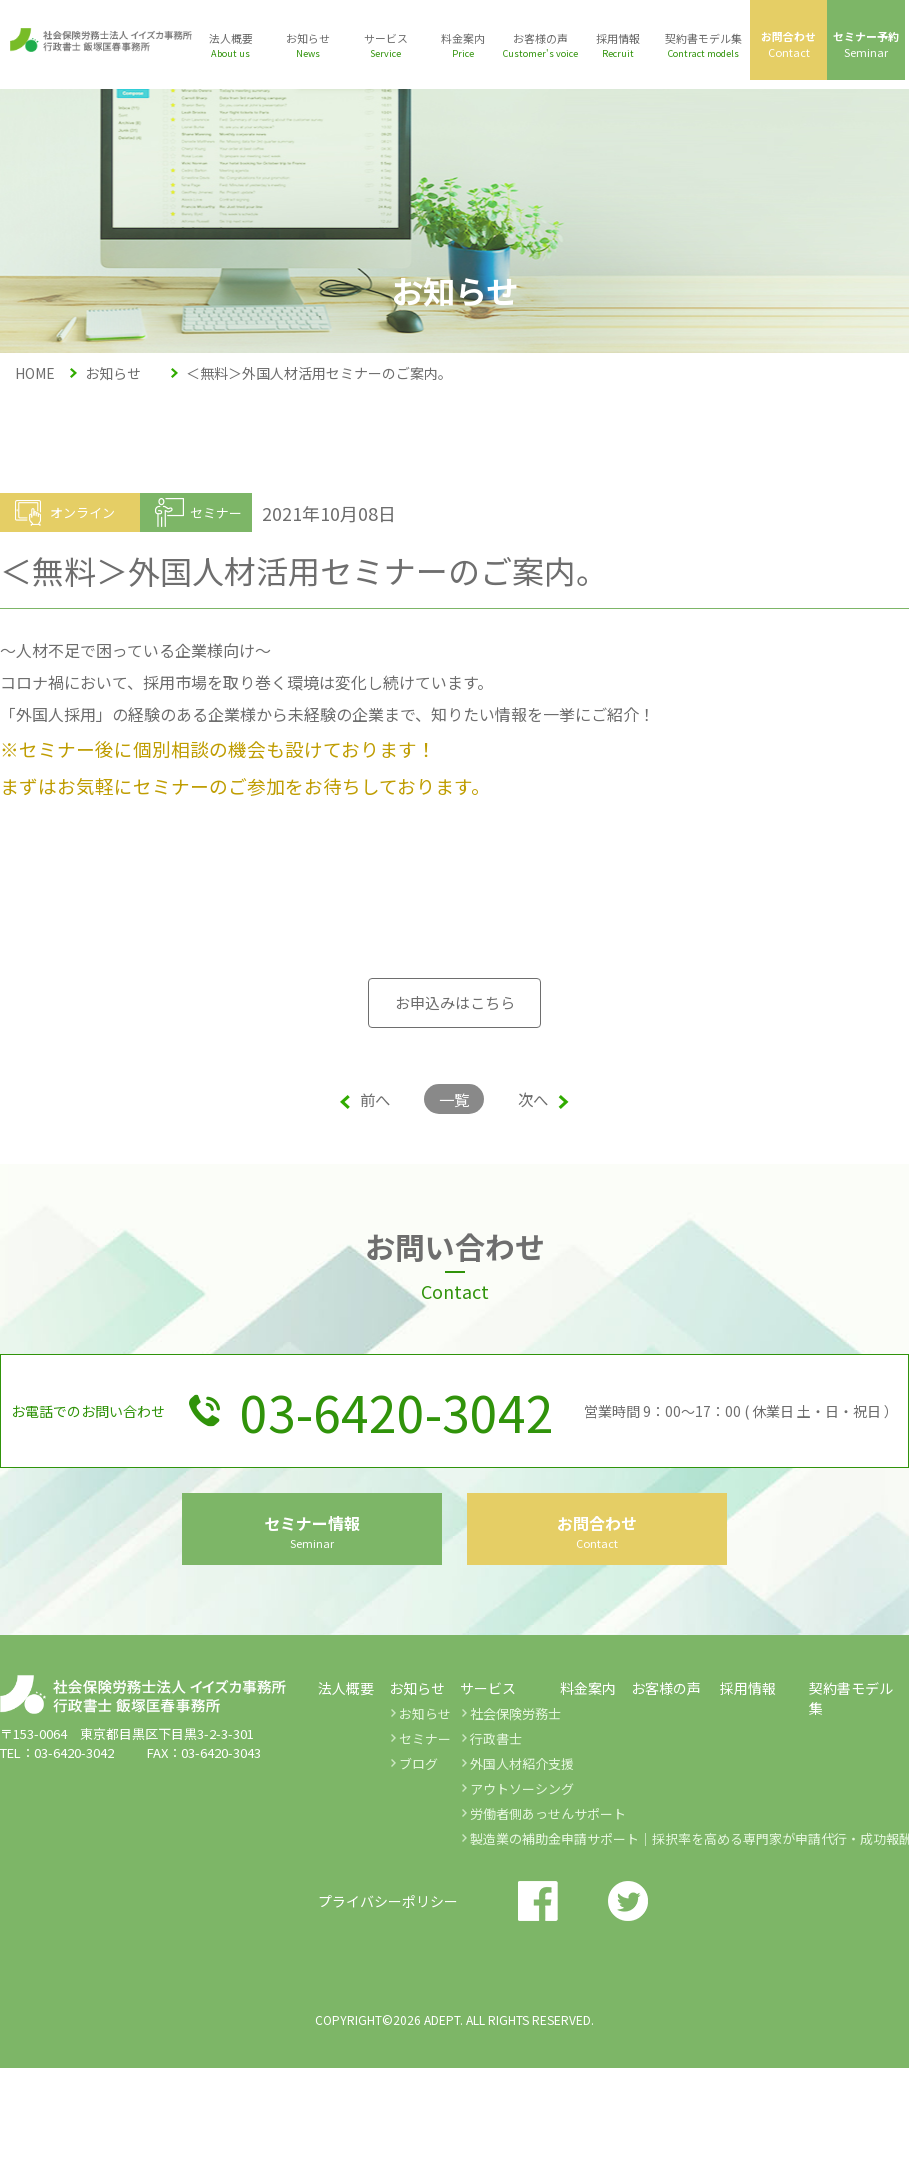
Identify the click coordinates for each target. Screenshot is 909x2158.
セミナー (425, 1828)
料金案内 (588, 1778)
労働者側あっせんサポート (548, 1903)
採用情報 (748, 1778)
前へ (358, 1099)
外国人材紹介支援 (522, 1853)
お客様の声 (666, 1778)
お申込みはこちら (455, 1003)
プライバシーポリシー (388, 1991)
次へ (550, 1099)
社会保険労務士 (515, 1803)
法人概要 (346, 1778)
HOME (35, 373)
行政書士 (496, 1828)
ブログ (418, 1853)
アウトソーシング (522, 1878)
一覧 (454, 1099)
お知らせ (425, 1803)
